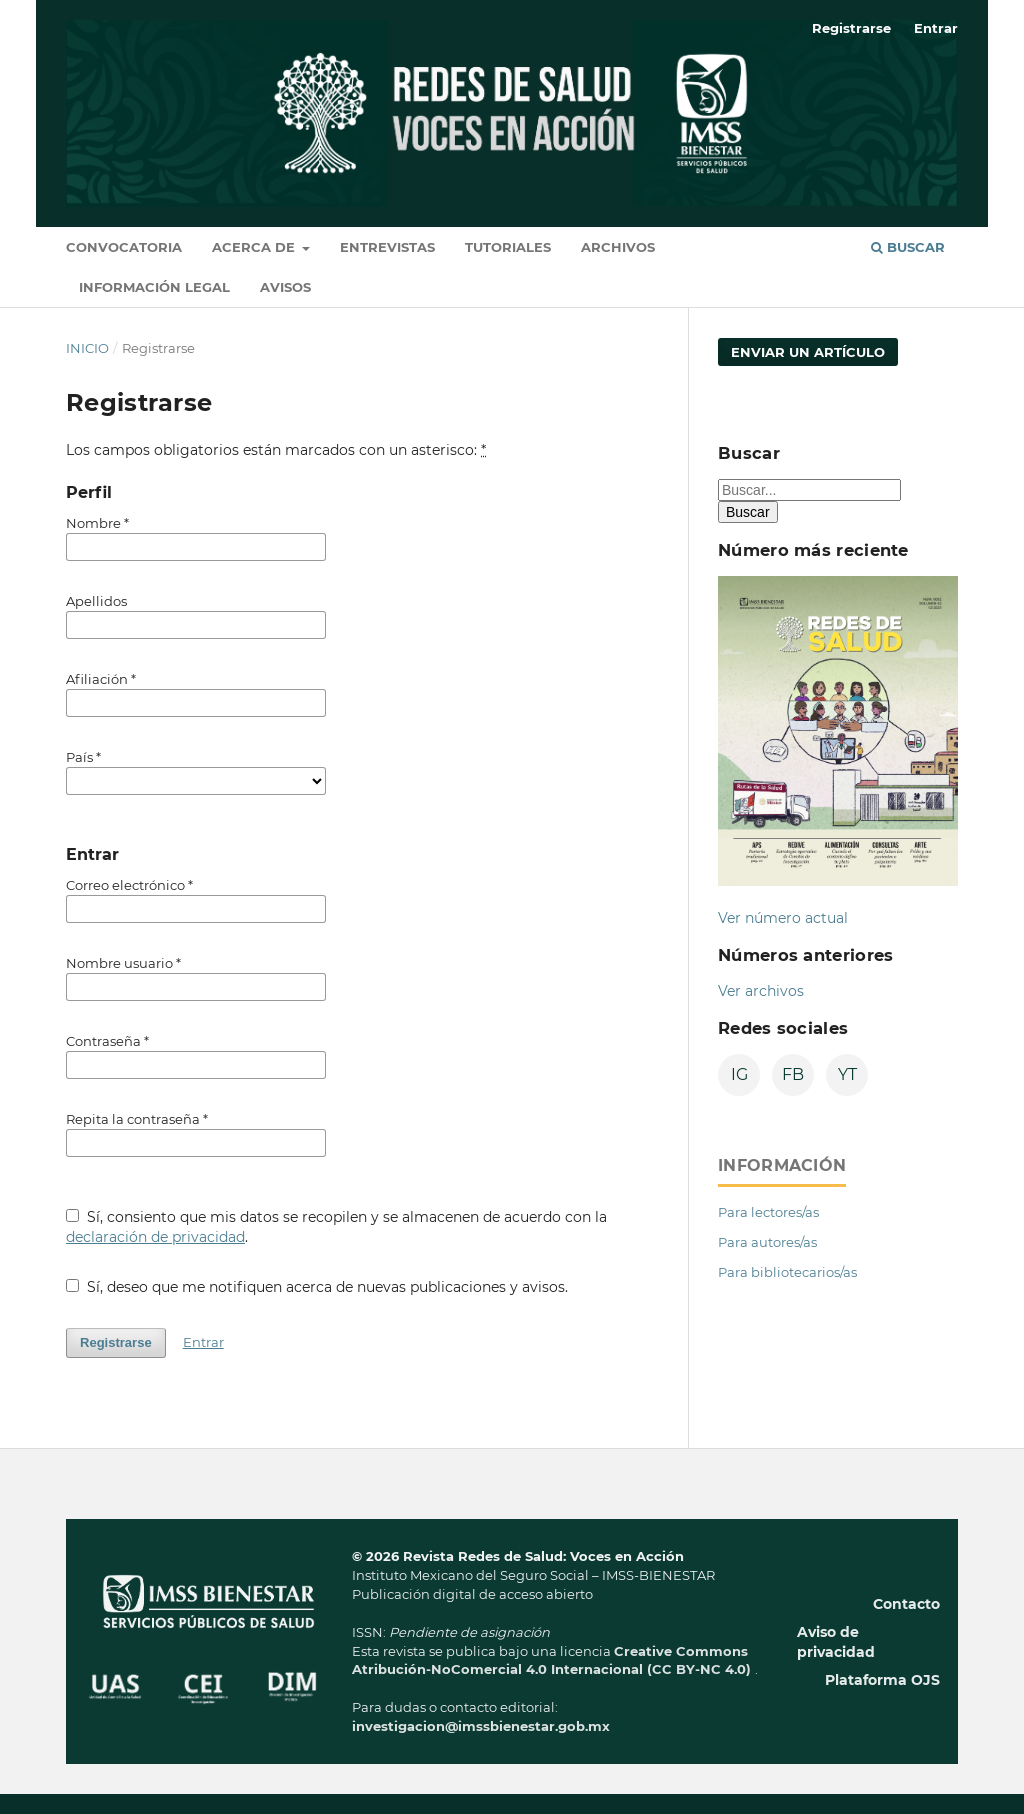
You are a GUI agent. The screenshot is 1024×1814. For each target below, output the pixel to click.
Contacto (906, 1604)
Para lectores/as (768, 1212)
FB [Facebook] (793, 1074)
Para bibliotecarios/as (787, 1272)
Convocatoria (124, 247)
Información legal (154, 287)
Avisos (285, 287)
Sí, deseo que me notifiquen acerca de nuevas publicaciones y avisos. (317, 1287)
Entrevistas (387, 247)
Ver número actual (783, 918)
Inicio (87, 348)
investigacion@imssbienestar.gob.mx (481, 1726)
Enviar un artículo (808, 352)
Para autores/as (767, 1242)
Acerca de (255, 247)
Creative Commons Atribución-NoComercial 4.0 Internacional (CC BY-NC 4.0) (553, 1660)
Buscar (908, 247)
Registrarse (851, 28)
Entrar (936, 28)
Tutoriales (508, 247)
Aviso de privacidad (836, 1642)
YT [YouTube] (847, 1074)
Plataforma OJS (882, 1680)
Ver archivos (761, 991)
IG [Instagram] (739, 1074)
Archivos (618, 247)
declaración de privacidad (155, 1237)
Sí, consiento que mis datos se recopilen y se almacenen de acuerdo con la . (336, 1227)
